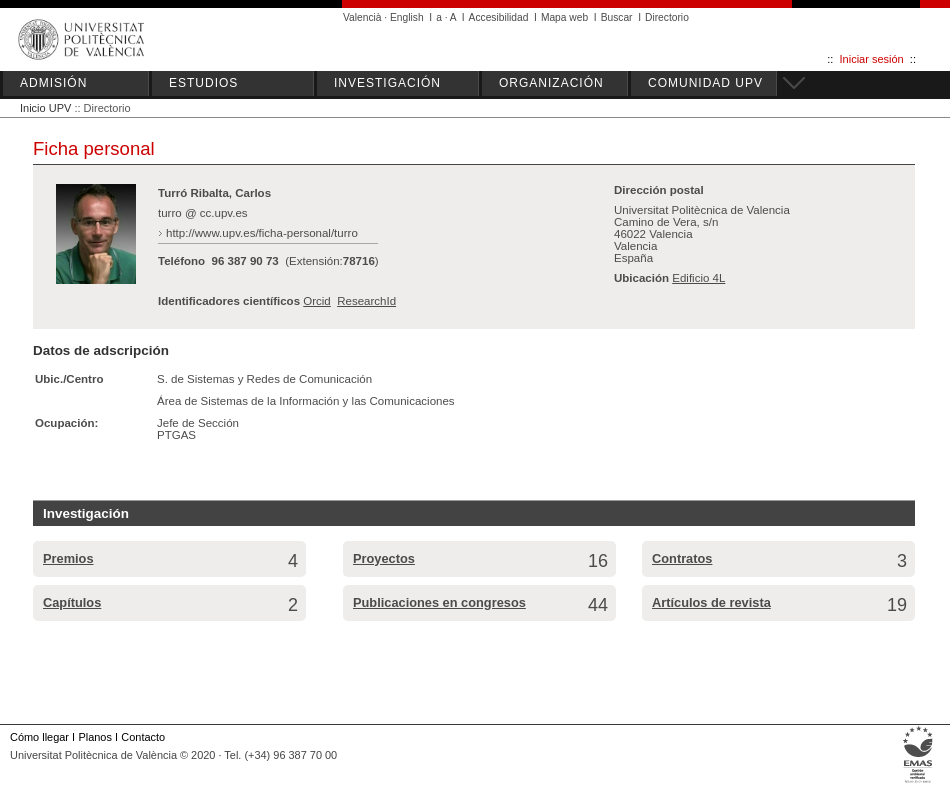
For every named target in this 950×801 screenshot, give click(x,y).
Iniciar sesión (872, 59)
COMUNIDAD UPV (705, 83)
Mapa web (564, 17)
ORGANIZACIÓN (551, 83)
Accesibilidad (499, 17)
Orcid (317, 301)
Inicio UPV (45, 108)
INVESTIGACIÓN (387, 83)
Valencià (362, 17)
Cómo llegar (39, 737)
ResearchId (366, 301)
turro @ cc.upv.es (203, 213)
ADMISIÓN (53, 83)
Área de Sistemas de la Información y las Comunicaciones (306, 401)
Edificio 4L (698, 278)
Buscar (617, 17)
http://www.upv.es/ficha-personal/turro (262, 233)
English (407, 17)
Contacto (143, 737)
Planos (94, 737)
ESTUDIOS (203, 83)
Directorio (667, 17)
